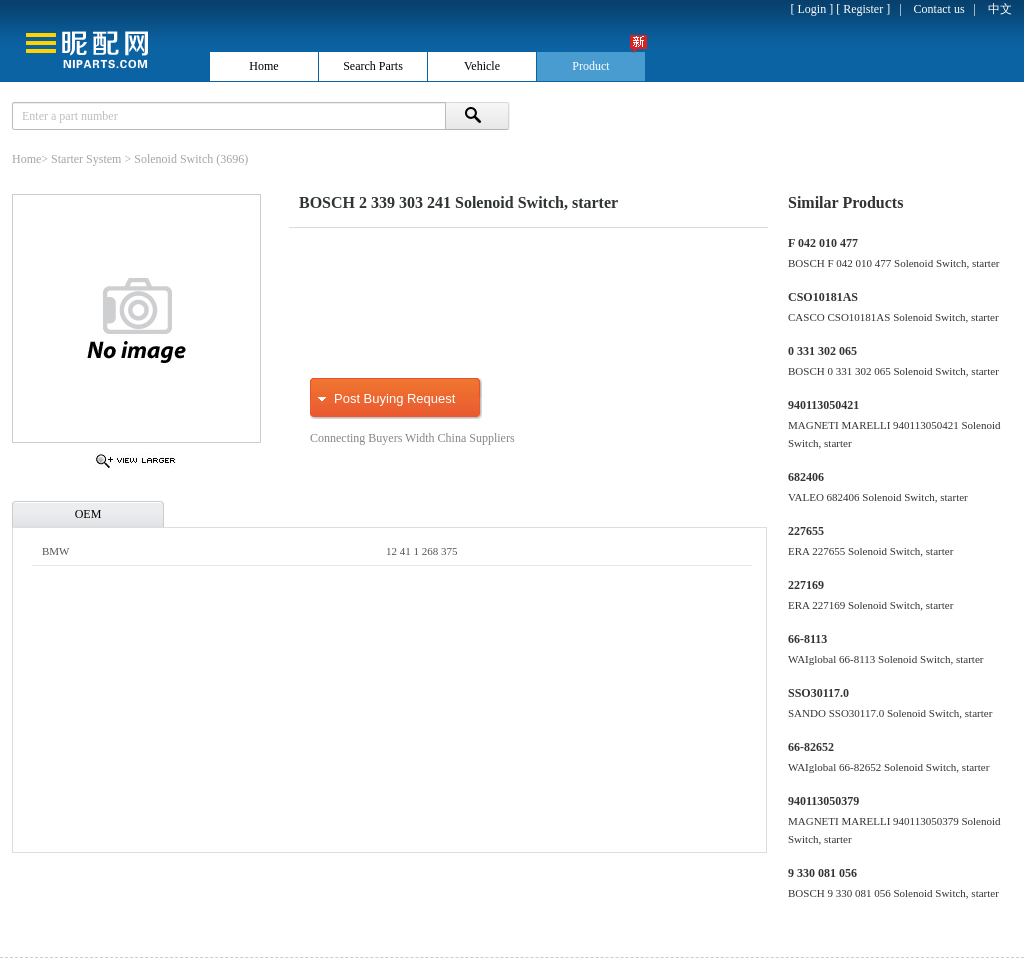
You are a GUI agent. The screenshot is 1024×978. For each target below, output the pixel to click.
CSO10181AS (823, 297)
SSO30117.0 (818, 693)
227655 (806, 531)
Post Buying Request (394, 398)
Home (26, 159)
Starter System (86, 159)
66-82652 (811, 747)
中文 (1000, 9)
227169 (806, 585)
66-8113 (807, 639)
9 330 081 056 (822, 873)
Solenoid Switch (173, 159)
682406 (806, 477)
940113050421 (823, 405)
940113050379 (823, 801)
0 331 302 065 (822, 351)
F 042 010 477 (823, 243)
